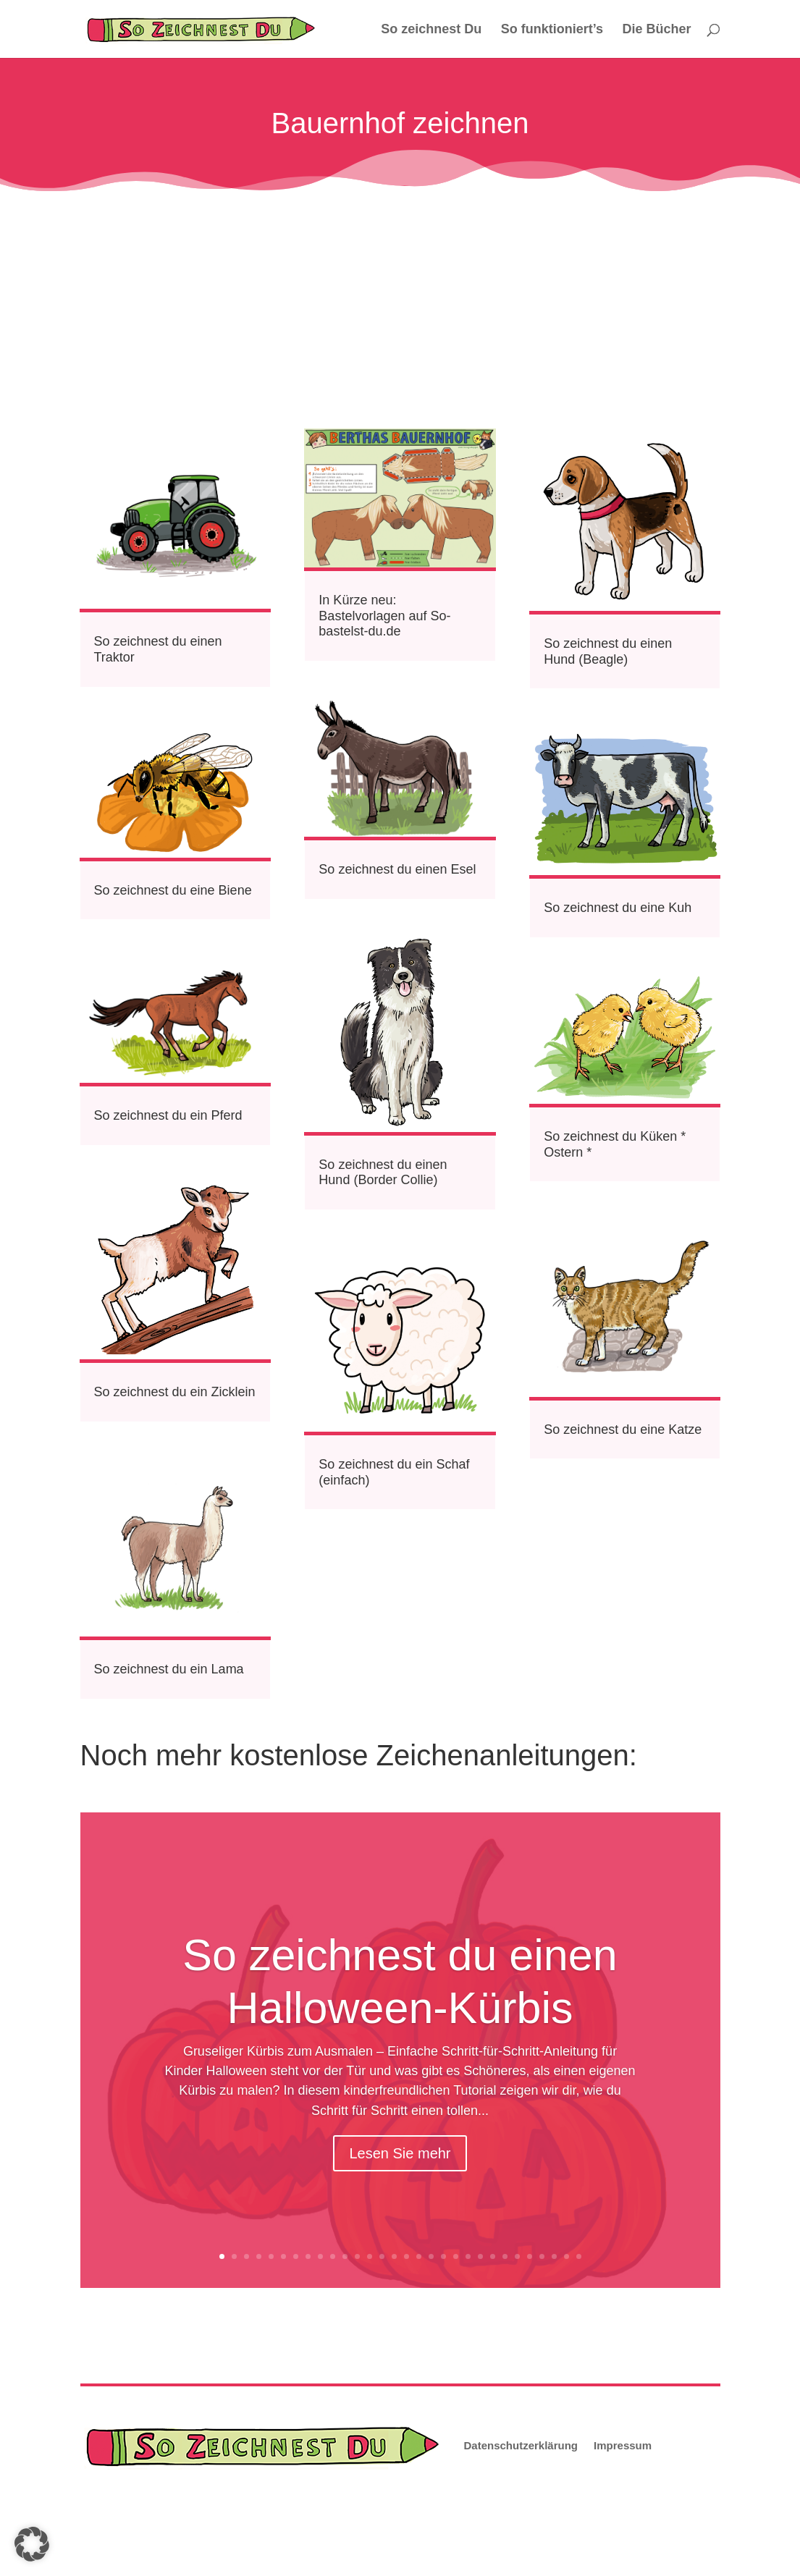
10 (332, 2256)
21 (468, 2256)
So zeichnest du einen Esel (397, 869)
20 (455, 2256)
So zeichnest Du (431, 30)
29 (566, 2256)
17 (418, 2256)
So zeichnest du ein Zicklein (175, 1392)
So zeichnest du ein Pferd (168, 1115)
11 (345, 2256)
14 (381, 2256)
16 (406, 2256)
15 (394, 2256)
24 (505, 2256)
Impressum (623, 2445)
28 (554, 2256)
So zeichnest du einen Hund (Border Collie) (383, 1172)
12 (357, 2256)
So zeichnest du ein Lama (169, 1669)
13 (369, 2256)
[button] (32, 2544)
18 (431, 2256)
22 (480, 2256)
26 (529, 2256)
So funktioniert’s (552, 30)
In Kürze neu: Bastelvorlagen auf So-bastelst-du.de (384, 615)
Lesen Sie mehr (399, 2153)
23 (492, 2256)
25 (517, 2256)
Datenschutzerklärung (521, 2445)
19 (443, 2256)
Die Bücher (656, 30)
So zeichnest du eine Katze (623, 1429)
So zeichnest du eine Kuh (617, 907)
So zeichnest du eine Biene (173, 890)
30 (578, 2256)
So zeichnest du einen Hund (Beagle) (608, 651)
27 (541, 2256)
